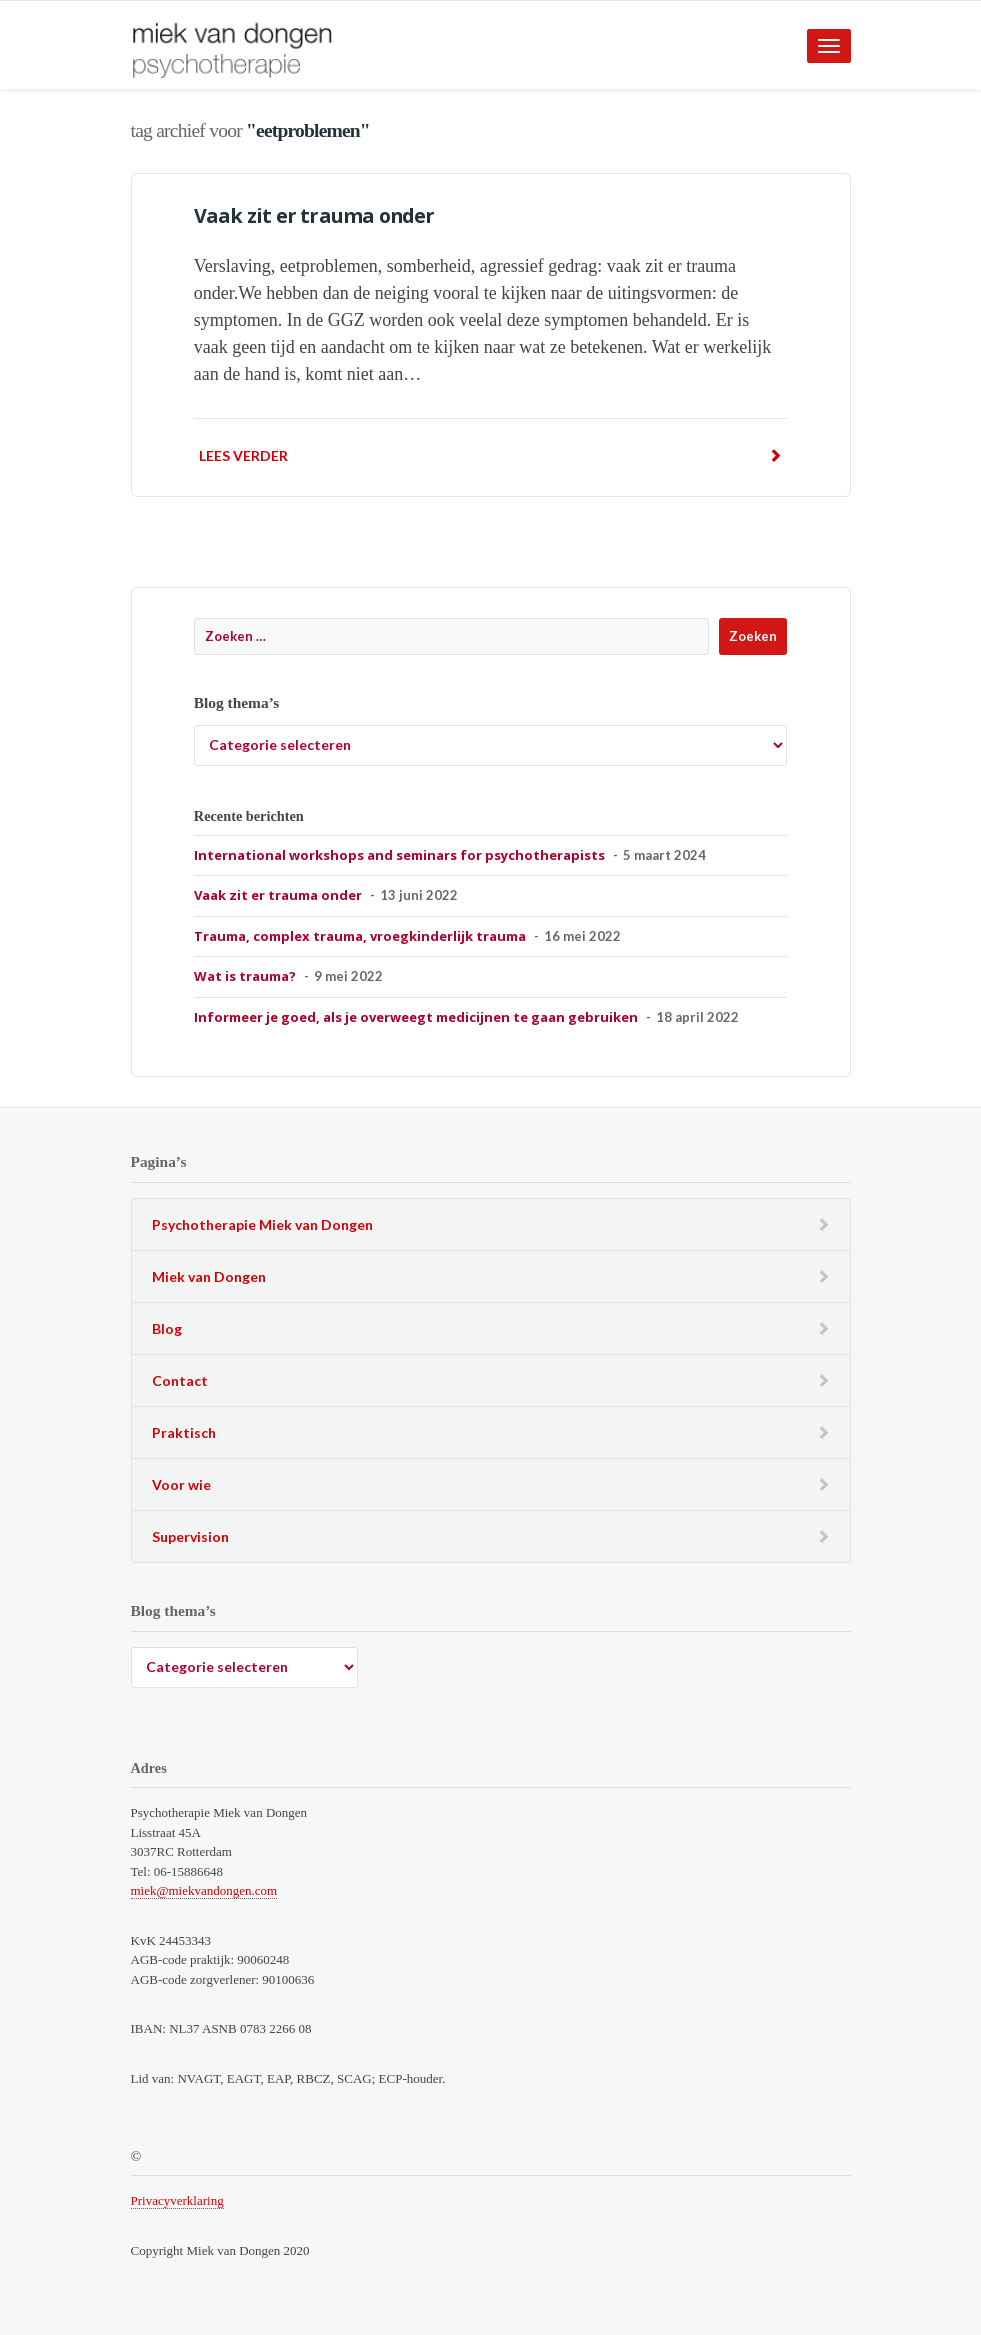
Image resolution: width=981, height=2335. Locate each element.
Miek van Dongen (209, 1276)
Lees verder (490, 455)
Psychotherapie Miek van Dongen (262, 1224)
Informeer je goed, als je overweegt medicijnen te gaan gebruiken (416, 1017)
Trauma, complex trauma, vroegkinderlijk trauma (360, 936)
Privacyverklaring (177, 2200)
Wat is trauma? (245, 976)
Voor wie (181, 1484)
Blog (167, 1328)
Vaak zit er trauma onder (314, 215)
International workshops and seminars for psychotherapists (399, 855)
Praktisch (184, 1432)
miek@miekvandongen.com (204, 1890)
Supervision (190, 1536)
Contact (180, 1380)
